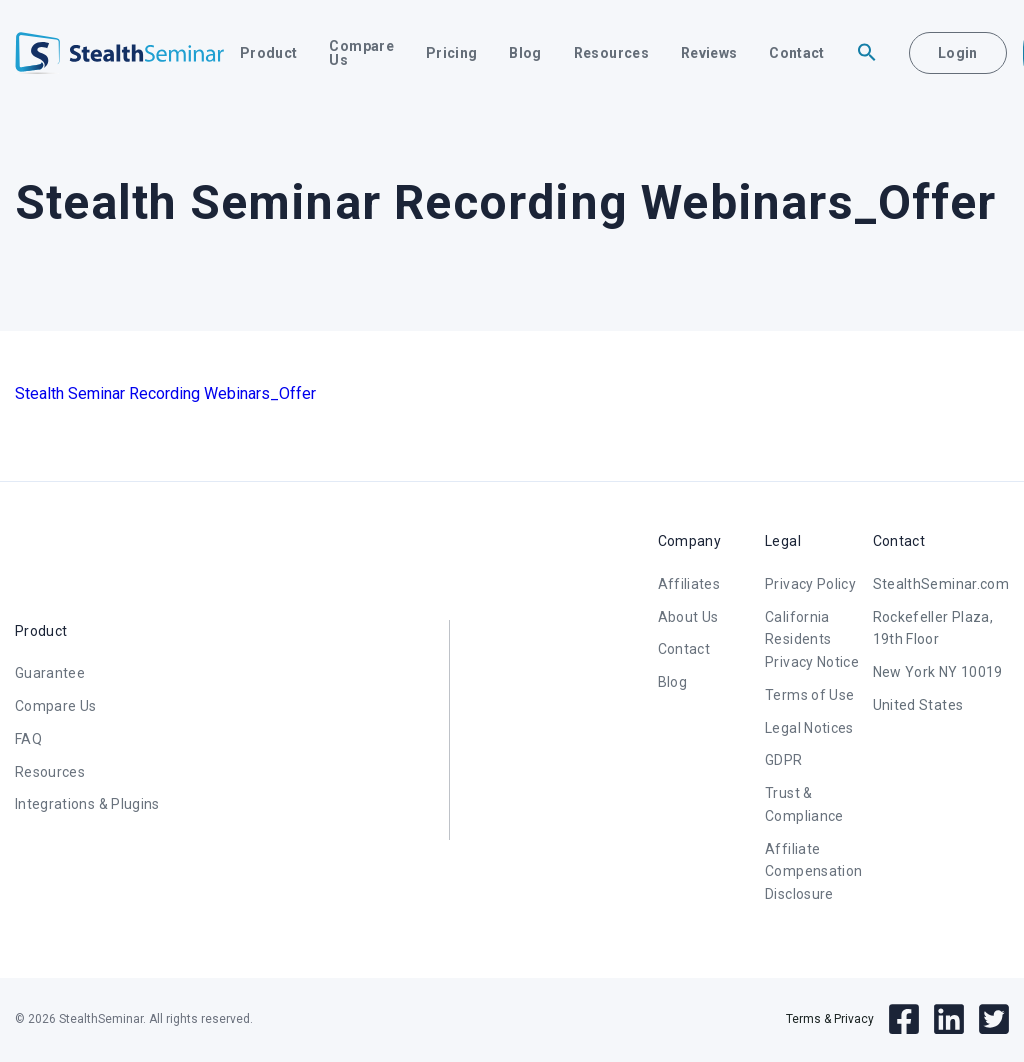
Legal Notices (809, 728)
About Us (688, 617)
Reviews (709, 53)
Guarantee (50, 673)
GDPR (783, 760)
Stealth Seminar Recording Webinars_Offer (165, 393)
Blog (525, 53)
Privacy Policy (810, 584)
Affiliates (689, 584)
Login (958, 53)
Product (268, 53)
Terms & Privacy (830, 1019)
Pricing (451, 53)
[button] (867, 53)
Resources (611, 53)
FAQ (28, 739)
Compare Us (361, 53)
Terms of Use (809, 695)
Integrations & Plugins (87, 804)
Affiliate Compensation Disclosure (813, 872)
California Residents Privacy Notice (812, 640)
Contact (796, 53)
